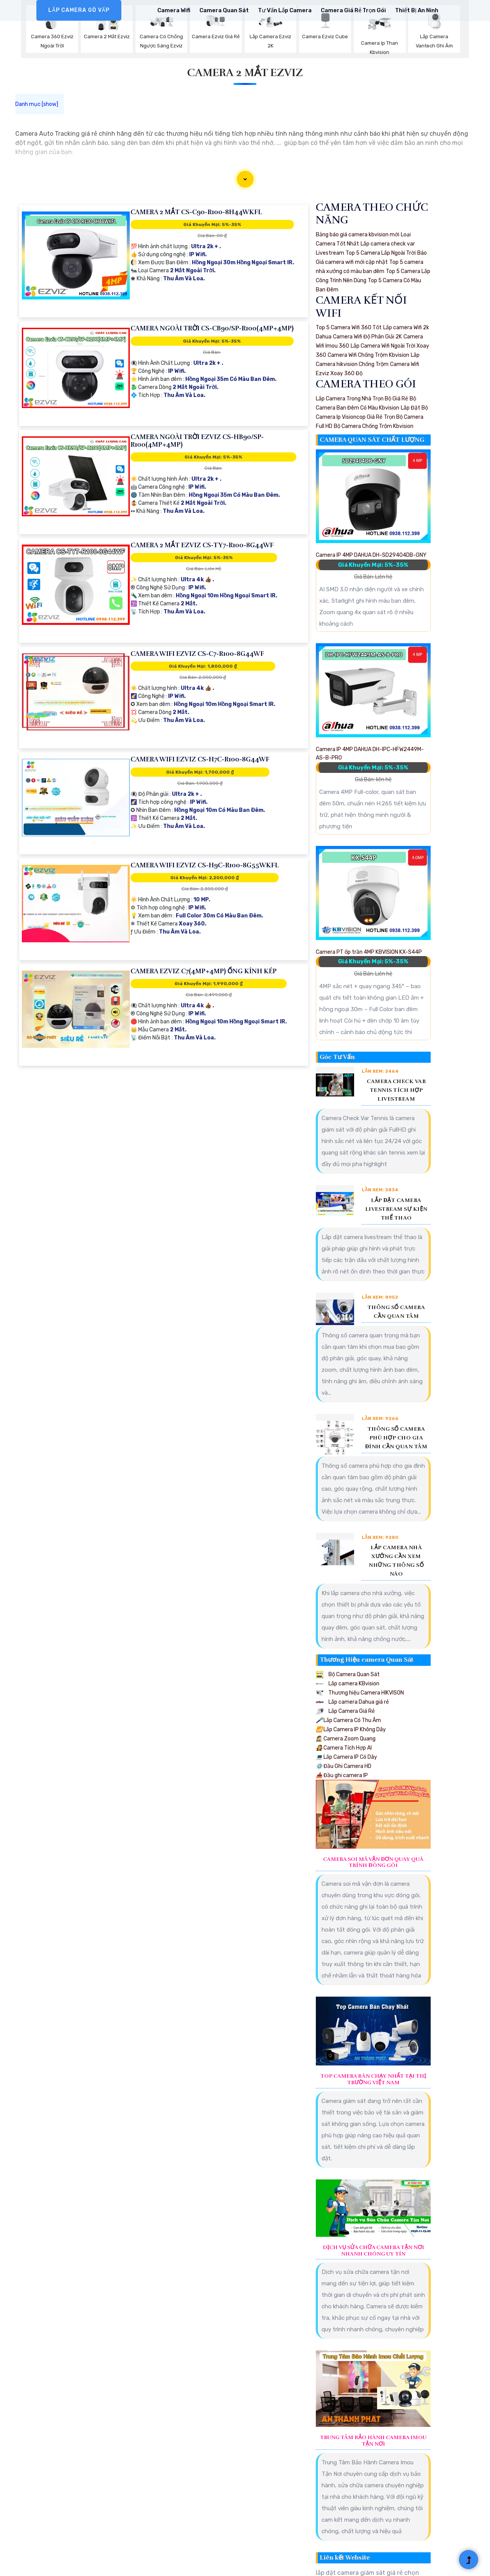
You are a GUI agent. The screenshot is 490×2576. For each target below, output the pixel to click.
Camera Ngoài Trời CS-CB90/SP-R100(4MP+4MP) (212, 328)
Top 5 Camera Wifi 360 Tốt (349, 327)
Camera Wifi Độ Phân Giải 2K (367, 336)
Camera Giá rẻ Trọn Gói (353, 10)
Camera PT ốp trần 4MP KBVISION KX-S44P (369, 952)
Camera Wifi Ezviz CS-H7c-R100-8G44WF (200, 759)
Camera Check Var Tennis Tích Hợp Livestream (396, 1090)
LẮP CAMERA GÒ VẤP (78, 10)
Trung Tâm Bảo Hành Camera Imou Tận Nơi (373, 2441)
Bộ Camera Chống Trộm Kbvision (373, 426)
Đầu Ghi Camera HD (343, 1766)
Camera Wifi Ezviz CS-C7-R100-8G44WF (197, 654)
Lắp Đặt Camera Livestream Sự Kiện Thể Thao (396, 1209)
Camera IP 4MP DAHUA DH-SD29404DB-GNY (371, 555)
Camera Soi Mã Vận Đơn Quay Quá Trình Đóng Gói (373, 1862)
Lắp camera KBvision (347, 1683)
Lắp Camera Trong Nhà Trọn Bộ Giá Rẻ (362, 398)
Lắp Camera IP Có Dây (346, 1757)
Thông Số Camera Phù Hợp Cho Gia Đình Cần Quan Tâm (396, 1438)
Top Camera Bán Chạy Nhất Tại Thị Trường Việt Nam (373, 2079)
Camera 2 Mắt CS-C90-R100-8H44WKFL (196, 212)
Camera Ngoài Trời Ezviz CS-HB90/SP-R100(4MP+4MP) (197, 441)
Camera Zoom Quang (346, 1738)
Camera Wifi (173, 10)
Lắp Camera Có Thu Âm (348, 1720)
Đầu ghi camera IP (342, 1775)
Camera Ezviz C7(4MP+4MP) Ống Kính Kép (204, 971)
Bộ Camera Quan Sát (348, 1674)
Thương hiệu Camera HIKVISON (360, 1693)
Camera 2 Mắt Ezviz (245, 72)
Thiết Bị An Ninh (416, 10)
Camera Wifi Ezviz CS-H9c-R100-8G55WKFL (205, 865)
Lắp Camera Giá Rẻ (345, 1711)
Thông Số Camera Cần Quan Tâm (396, 1311)
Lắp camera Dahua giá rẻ (352, 1702)
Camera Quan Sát (224, 10)
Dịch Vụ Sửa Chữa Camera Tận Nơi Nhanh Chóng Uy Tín (373, 2250)
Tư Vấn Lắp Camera (285, 10)
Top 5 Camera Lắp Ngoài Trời (381, 253)
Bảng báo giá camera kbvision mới (357, 234)
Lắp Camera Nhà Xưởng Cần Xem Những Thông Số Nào (396, 1560)
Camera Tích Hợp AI (344, 1748)
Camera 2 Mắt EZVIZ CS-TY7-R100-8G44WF (202, 545)
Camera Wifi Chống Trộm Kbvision (368, 355)
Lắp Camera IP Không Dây (351, 1729)
